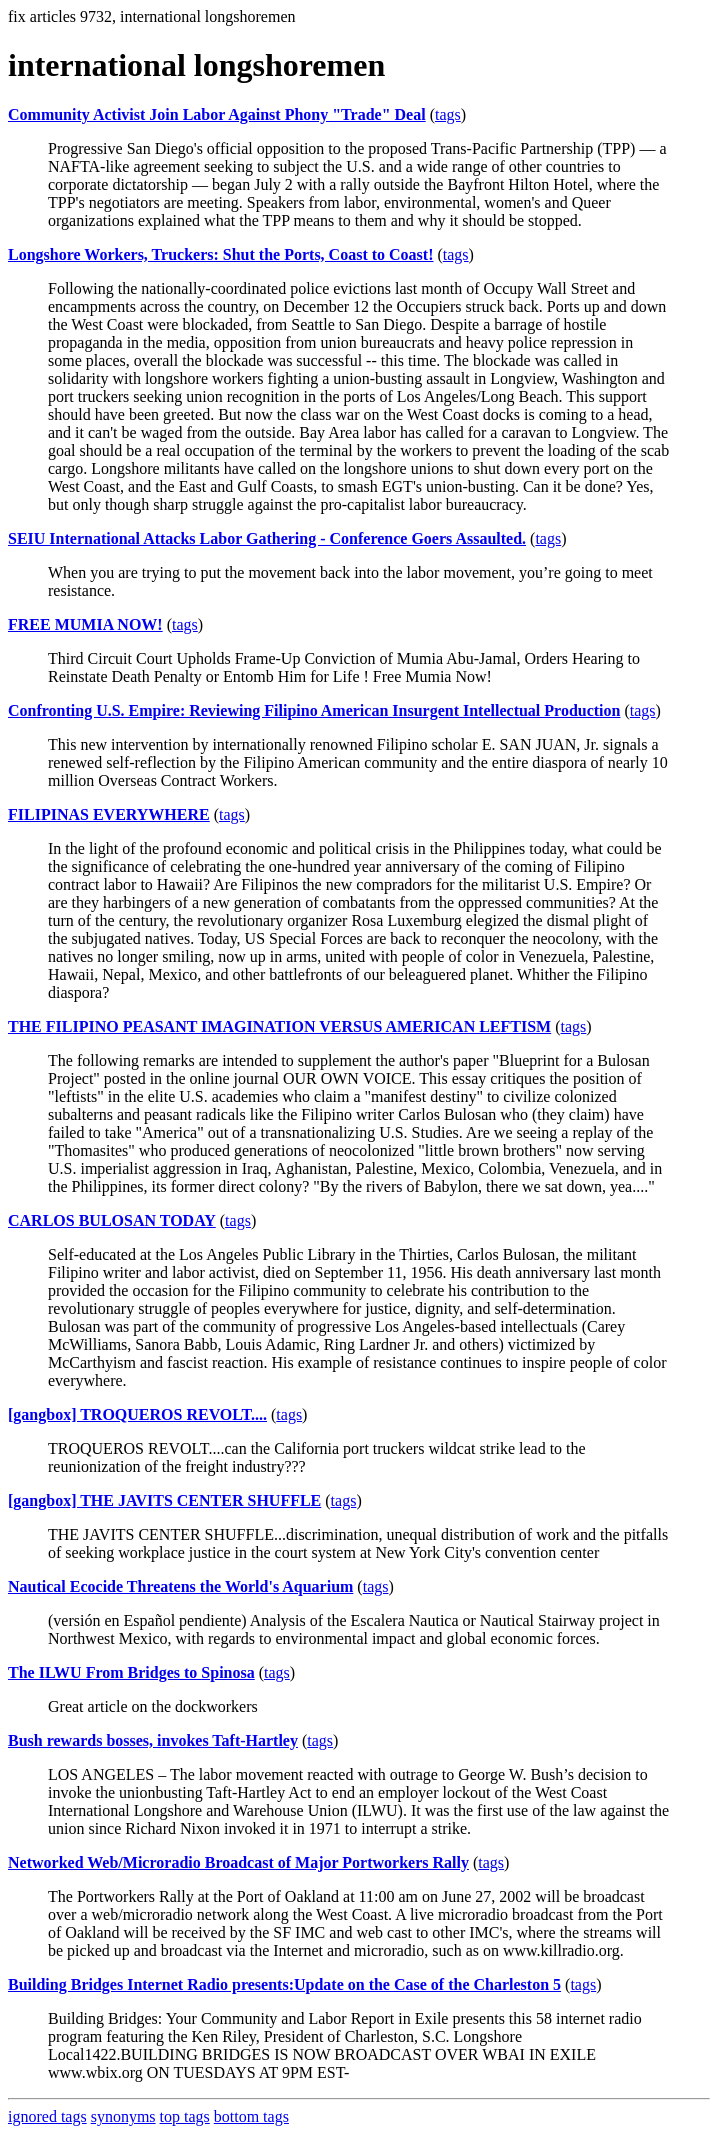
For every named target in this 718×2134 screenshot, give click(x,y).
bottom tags (251, 2116)
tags (448, 114)
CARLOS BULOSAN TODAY (112, 1220)
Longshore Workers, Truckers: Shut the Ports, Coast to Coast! (220, 254)
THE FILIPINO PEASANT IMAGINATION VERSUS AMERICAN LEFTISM (279, 1026)
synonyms (123, 2116)
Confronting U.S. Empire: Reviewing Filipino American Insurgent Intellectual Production (314, 710)
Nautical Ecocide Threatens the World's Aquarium (180, 1586)
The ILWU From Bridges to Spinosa (131, 1672)
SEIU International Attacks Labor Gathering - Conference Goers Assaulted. (267, 538)
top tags (185, 2116)
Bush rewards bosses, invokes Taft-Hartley (153, 1740)
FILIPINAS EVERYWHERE (109, 814)
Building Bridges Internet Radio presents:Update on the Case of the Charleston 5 (284, 1984)
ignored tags (47, 2116)
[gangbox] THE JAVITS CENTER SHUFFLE (164, 1500)
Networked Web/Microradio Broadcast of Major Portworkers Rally (238, 1862)
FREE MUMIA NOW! (85, 624)
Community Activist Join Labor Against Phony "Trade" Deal (217, 114)
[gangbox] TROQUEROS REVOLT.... (137, 1414)
